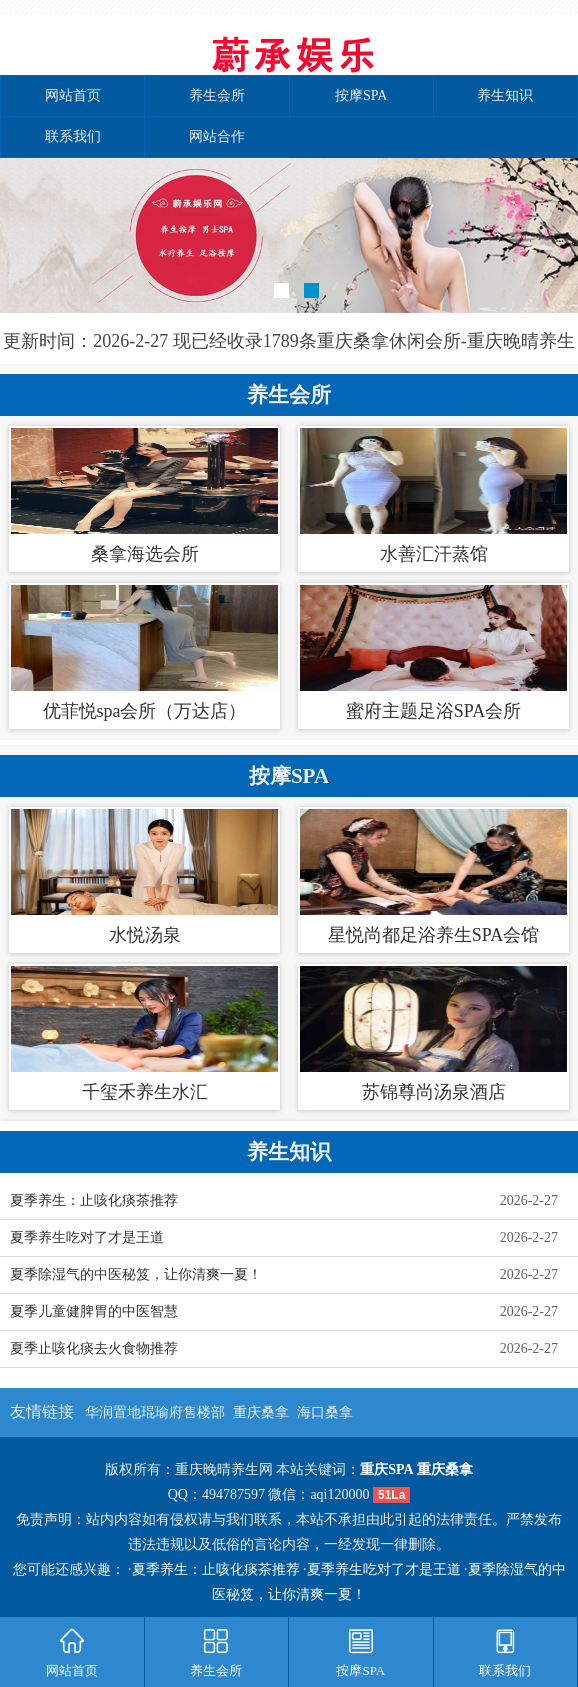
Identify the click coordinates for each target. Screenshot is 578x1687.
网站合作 (217, 136)
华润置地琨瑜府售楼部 (155, 1412)
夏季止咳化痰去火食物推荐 (94, 1348)
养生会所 (217, 95)
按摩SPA (361, 95)
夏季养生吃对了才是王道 (87, 1237)
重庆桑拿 (261, 1412)
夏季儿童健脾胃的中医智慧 (94, 1311)
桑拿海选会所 (145, 554)
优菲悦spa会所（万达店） (145, 711)
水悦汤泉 (145, 935)
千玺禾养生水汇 (145, 1092)
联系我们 (73, 136)
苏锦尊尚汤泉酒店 (434, 1092)
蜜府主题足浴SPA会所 (433, 711)
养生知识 (505, 95)
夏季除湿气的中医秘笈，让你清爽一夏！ (136, 1274)
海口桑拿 (325, 1412)
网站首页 (73, 95)
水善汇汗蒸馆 (434, 554)
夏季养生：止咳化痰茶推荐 (94, 1200)
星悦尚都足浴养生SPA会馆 (433, 935)
